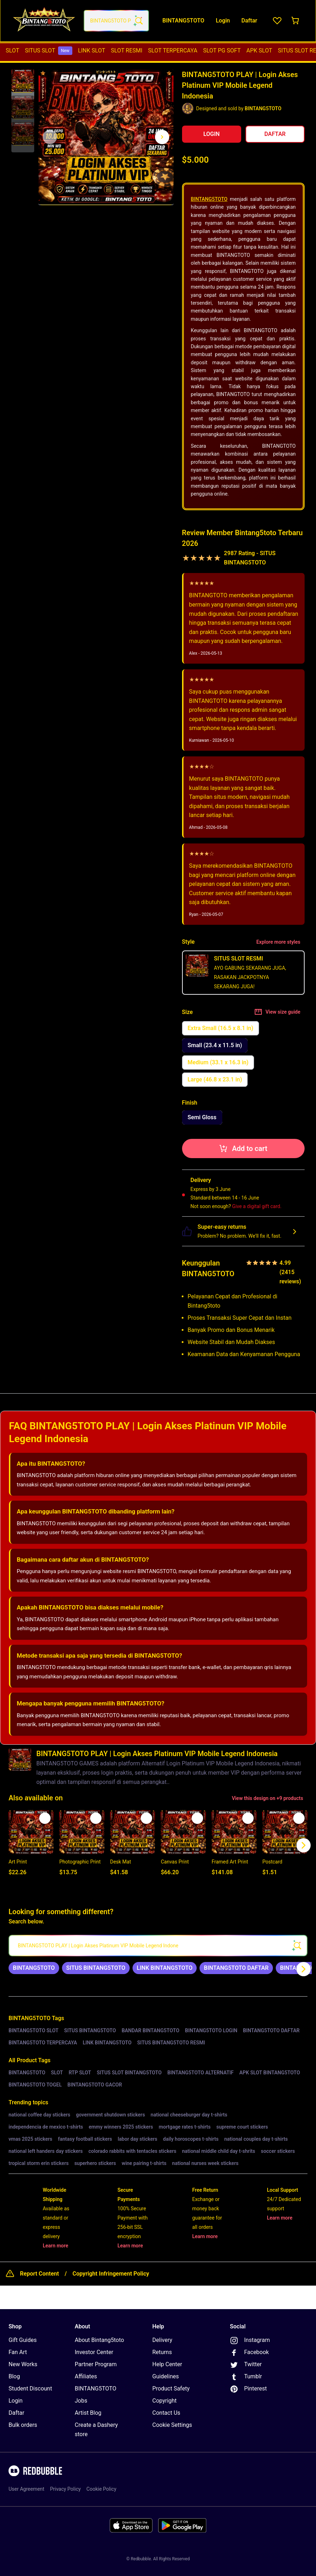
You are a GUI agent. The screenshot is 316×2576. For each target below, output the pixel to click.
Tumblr (246, 2377)
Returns (162, 2352)
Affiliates (86, 2376)
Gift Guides (23, 2340)
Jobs (81, 2400)
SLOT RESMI (126, 50)
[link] (34, 1968)
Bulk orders (23, 2425)
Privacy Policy (65, 2489)
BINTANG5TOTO (209, 199)
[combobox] (116, 21)
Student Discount (30, 2388)
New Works (23, 2364)
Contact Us (166, 2412)
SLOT (12, 50)
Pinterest (248, 2389)
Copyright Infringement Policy (110, 2273)
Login (15, 2400)
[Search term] (138, 21)
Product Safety (171, 2388)
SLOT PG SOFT (222, 50)
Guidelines (165, 2376)
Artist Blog (88, 2412)
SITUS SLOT (48, 50)
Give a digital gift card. (257, 1206)
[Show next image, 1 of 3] (162, 137)
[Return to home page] (44, 21)
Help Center (167, 2364)
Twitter (245, 2365)
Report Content (39, 2273)
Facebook (249, 2352)
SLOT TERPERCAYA (172, 50)
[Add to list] (45, 1818)
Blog (14, 2376)
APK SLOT (260, 50)
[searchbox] (158, 1946)
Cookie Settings (172, 2425)
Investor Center (94, 2352)
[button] (22, 81)
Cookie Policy (101, 2489)
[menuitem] (12, 50)
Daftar (16, 2412)
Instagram (250, 2340)
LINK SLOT (91, 50)
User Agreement (26, 2489)
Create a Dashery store (96, 2430)
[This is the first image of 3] (50, 137)
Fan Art (18, 2352)
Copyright (164, 2400)
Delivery (162, 2340)
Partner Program (96, 2364)
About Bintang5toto (99, 2340)
